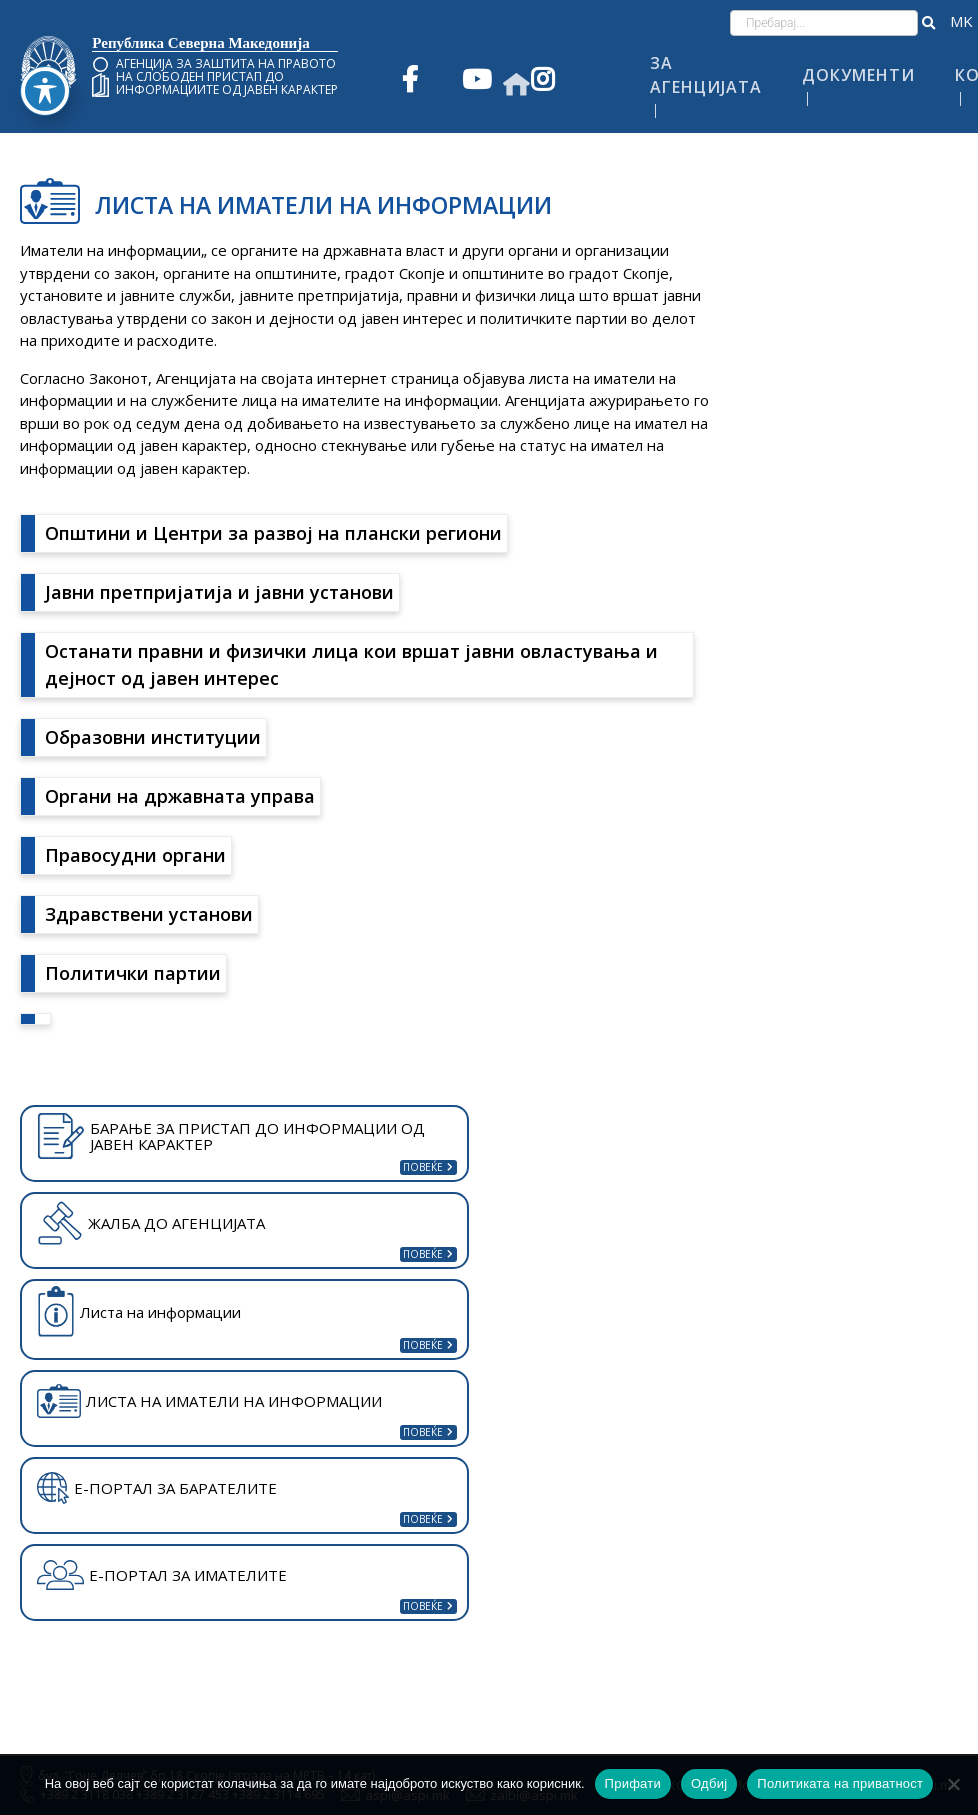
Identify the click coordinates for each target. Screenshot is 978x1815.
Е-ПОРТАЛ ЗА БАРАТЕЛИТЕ (157, 1488)
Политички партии (133, 973)
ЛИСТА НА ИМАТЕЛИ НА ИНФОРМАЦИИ (209, 1401)
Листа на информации (139, 1312)
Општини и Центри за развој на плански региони (273, 533)
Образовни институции (153, 737)
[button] (928, 23)
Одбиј (709, 1783)
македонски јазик (961, 21)
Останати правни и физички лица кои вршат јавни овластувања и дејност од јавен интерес (351, 664)
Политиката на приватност (840, 1783)
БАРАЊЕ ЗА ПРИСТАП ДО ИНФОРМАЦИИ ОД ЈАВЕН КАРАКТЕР (231, 1136)
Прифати (633, 1783)
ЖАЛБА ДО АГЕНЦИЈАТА (151, 1223)
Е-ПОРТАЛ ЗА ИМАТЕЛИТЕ (162, 1575)
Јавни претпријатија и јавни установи (219, 592)
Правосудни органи (135, 855)
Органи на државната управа (180, 796)
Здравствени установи (149, 914)
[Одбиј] (953, 1784)
